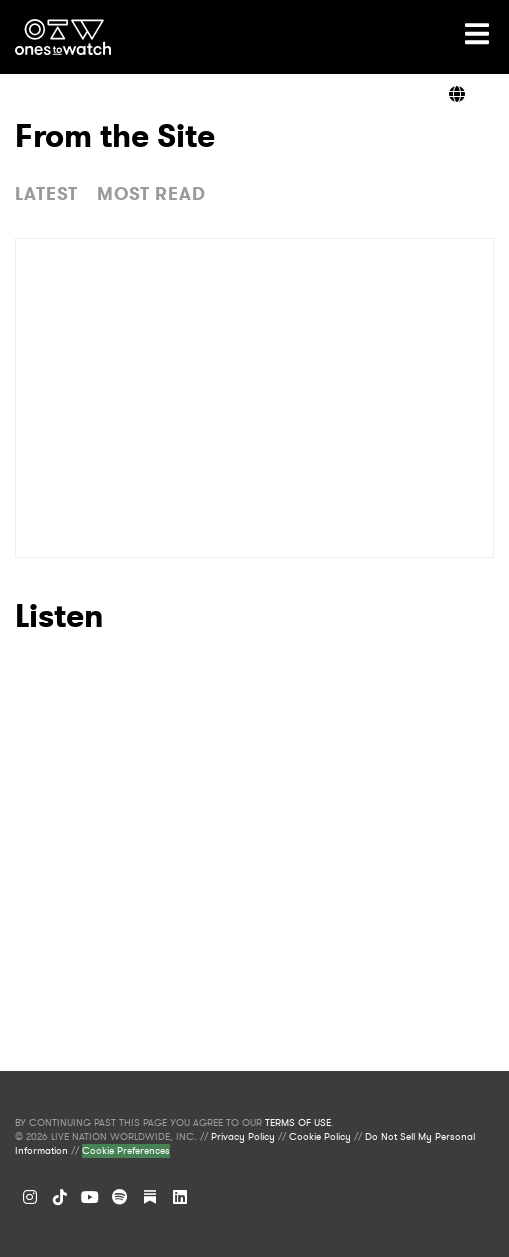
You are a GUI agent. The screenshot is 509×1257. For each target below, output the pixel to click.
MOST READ (151, 194)
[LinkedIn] (180, 1197)
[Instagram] (30, 1197)
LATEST (46, 194)
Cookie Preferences (126, 1151)
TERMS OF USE (298, 1123)
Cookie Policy (320, 1137)
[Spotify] (120, 1197)
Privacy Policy (243, 1137)
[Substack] (150, 1197)
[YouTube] (90, 1197)
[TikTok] (60, 1197)
